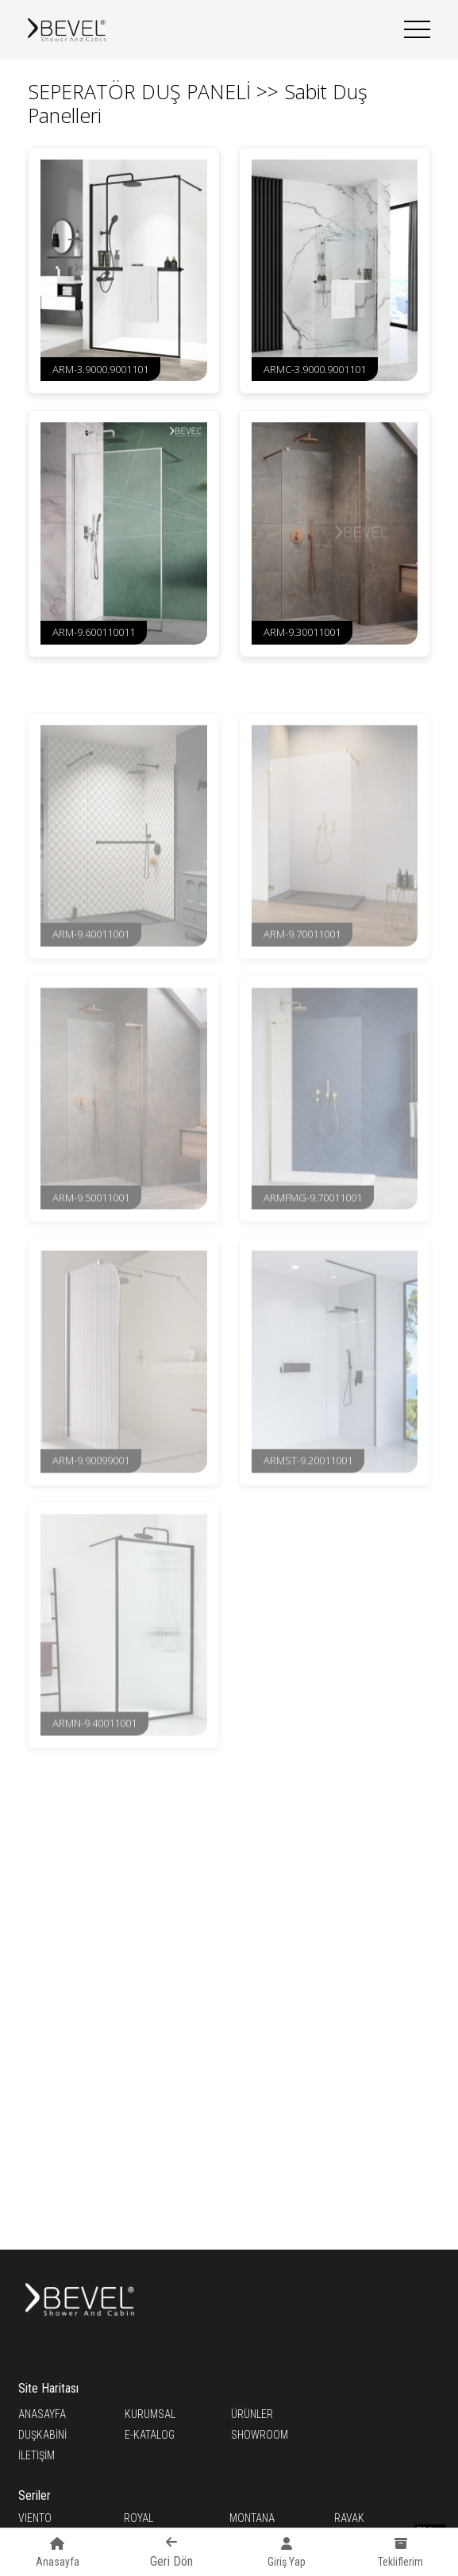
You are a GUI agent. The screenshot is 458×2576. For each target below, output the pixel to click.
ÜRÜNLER (252, 2414)
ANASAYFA (42, 2414)
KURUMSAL (150, 2414)
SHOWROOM (259, 2434)
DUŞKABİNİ (42, 2434)
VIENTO (35, 2518)
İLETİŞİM (36, 2455)
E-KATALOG (150, 2434)
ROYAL (138, 2518)
